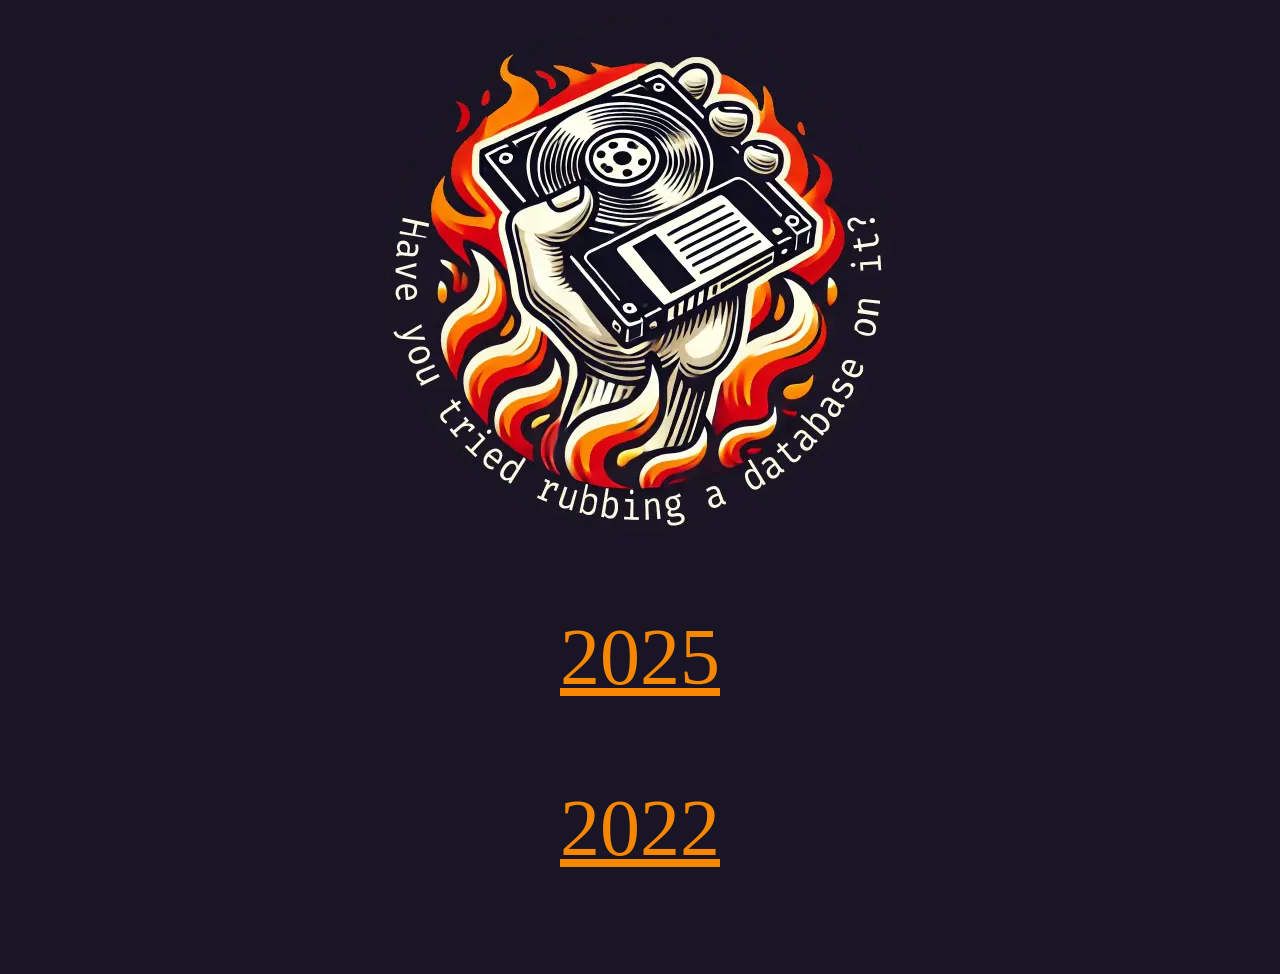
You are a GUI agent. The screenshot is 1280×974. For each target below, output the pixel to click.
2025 (640, 657)
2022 (640, 828)
